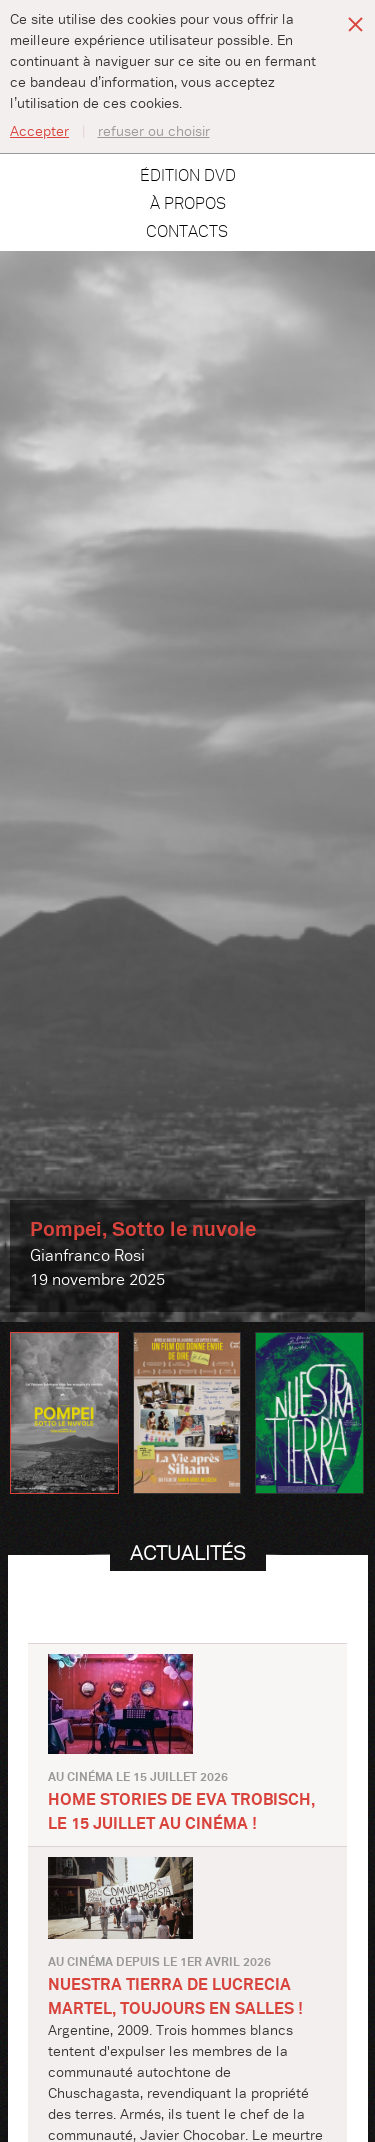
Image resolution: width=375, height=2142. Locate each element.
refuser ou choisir (154, 132)
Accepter (39, 132)
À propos (188, 204)
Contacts (187, 232)
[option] (187, 786)
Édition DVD (188, 176)
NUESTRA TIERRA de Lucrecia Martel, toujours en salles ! (175, 1997)
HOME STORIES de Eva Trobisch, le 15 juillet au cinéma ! (181, 1812)
